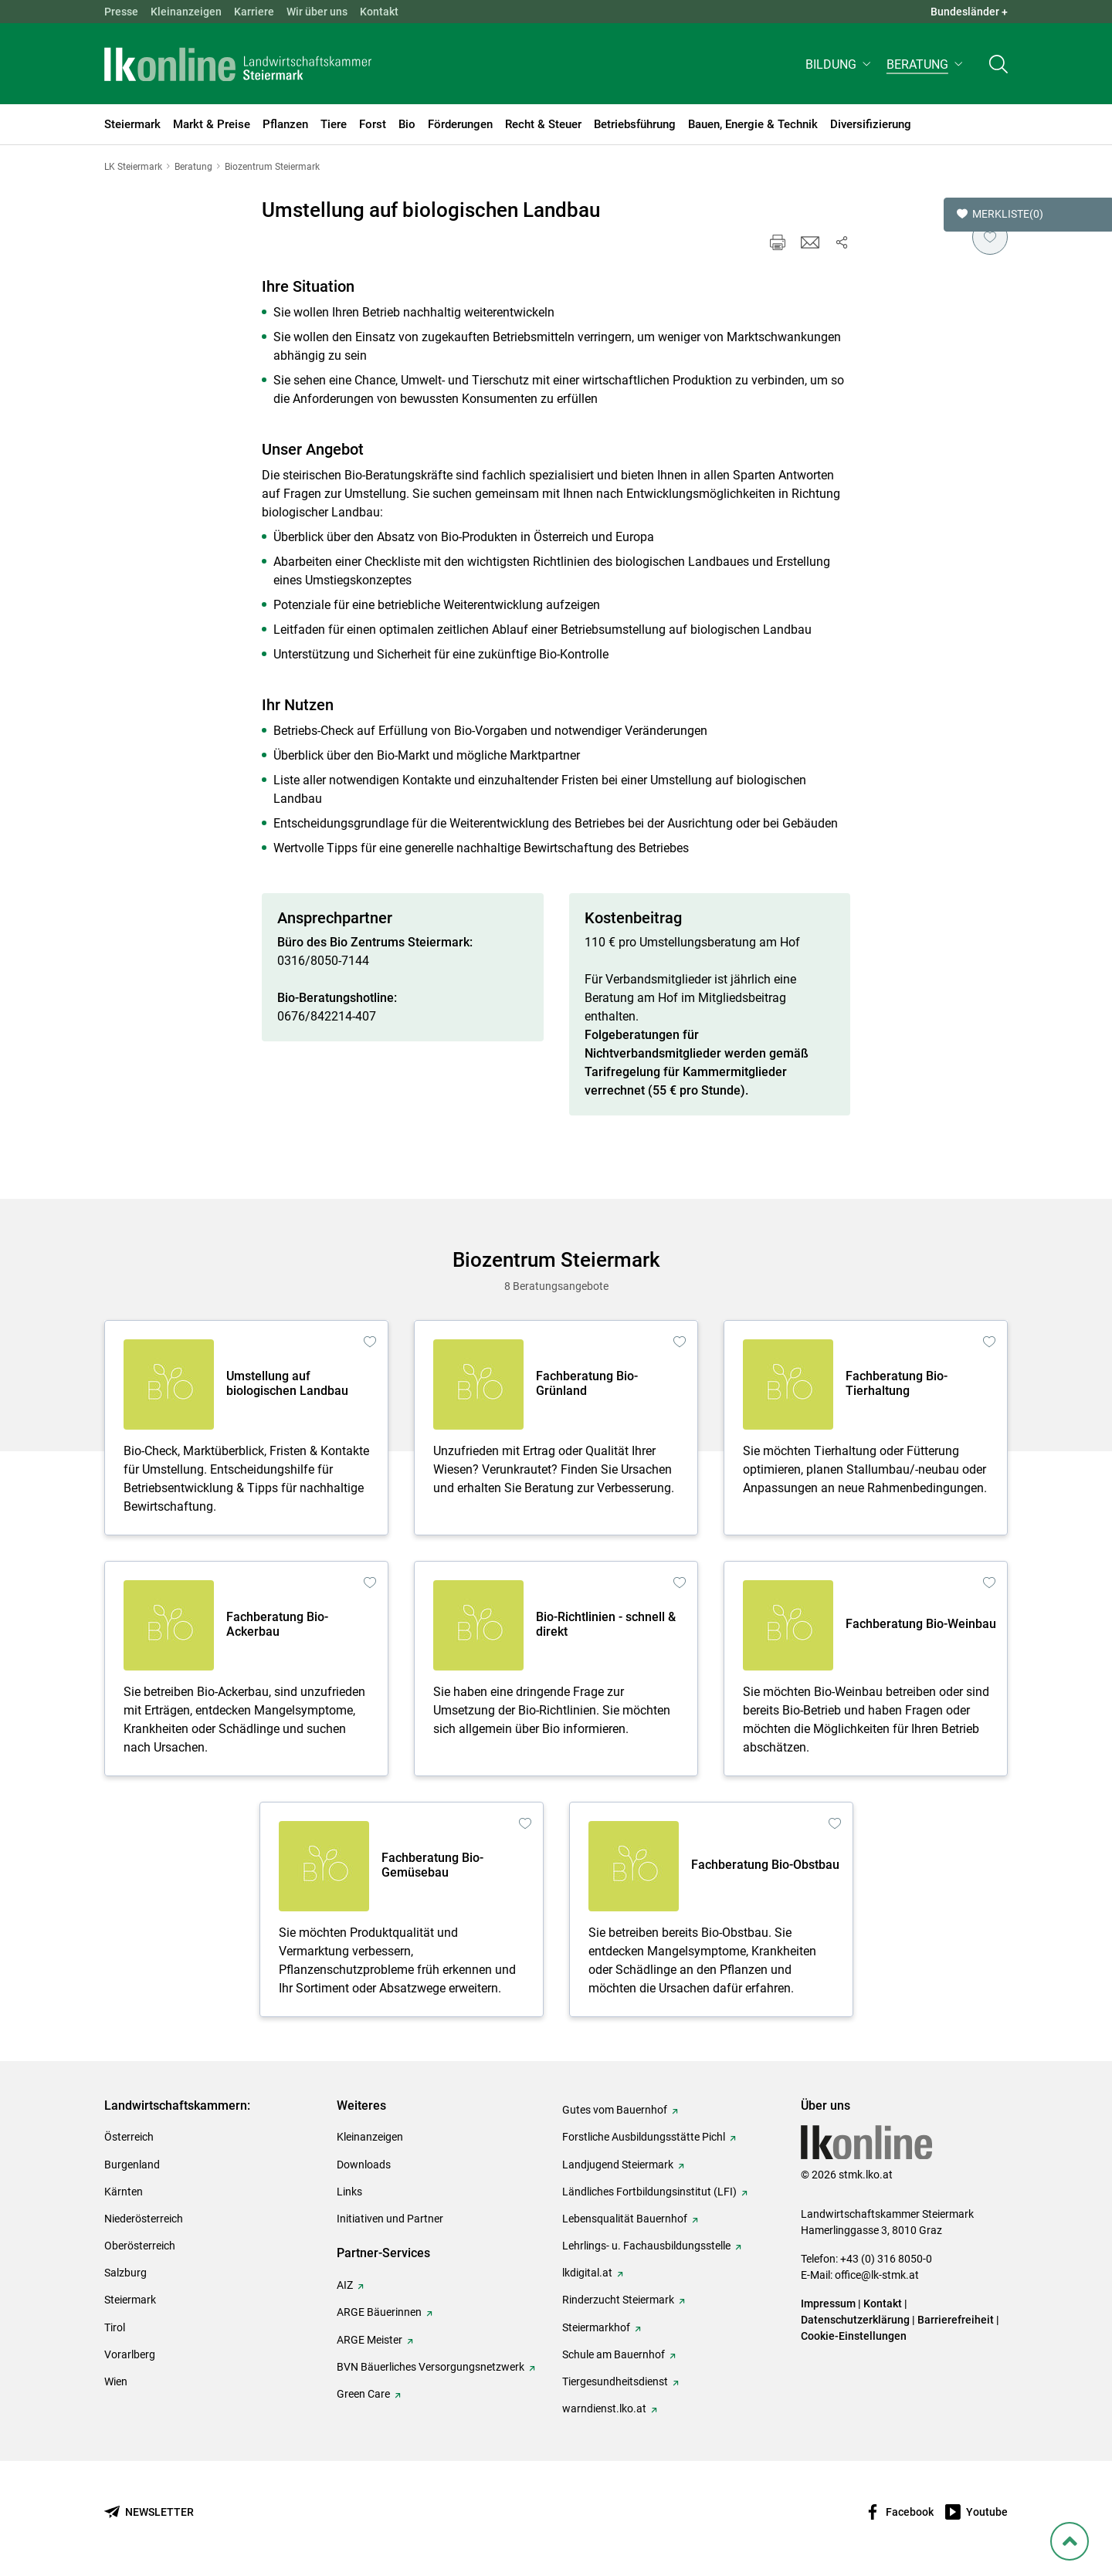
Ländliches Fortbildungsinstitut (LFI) (649, 2191)
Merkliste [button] (1000, 214)
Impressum (828, 2303)
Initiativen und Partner (390, 2218)
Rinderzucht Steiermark (618, 2299)
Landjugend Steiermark (617, 2164)
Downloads (364, 2164)
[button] (839, 66)
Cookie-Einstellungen (854, 2336)
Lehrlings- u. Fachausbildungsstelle (646, 2245)
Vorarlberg (129, 2354)
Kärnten (123, 2191)
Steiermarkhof (596, 2327)
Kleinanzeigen (186, 11)
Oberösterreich (139, 2245)
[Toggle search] (998, 66)
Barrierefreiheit (955, 2320)
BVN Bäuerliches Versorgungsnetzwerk (430, 2367)
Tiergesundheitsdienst (615, 2381)
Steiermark (130, 2299)
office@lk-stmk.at (877, 2275)
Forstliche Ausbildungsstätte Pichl (643, 2137)
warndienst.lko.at (604, 2408)
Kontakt (379, 11)
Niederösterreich (143, 2218)
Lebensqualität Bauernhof (624, 2218)
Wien (115, 2381)
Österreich (129, 2137)
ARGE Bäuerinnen (379, 2312)
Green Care (363, 2394)
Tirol (114, 2327)
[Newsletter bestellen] (149, 2512)
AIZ (345, 2285)
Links (349, 2191)
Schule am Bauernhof (613, 2354)
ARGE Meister (369, 2340)
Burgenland (132, 2164)
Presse (121, 11)
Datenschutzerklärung (855, 2320)
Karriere (254, 11)
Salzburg (125, 2272)
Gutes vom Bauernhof (614, 2110)
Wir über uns (317, 11)
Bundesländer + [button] (969, 11)
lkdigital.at (587, 2272)
